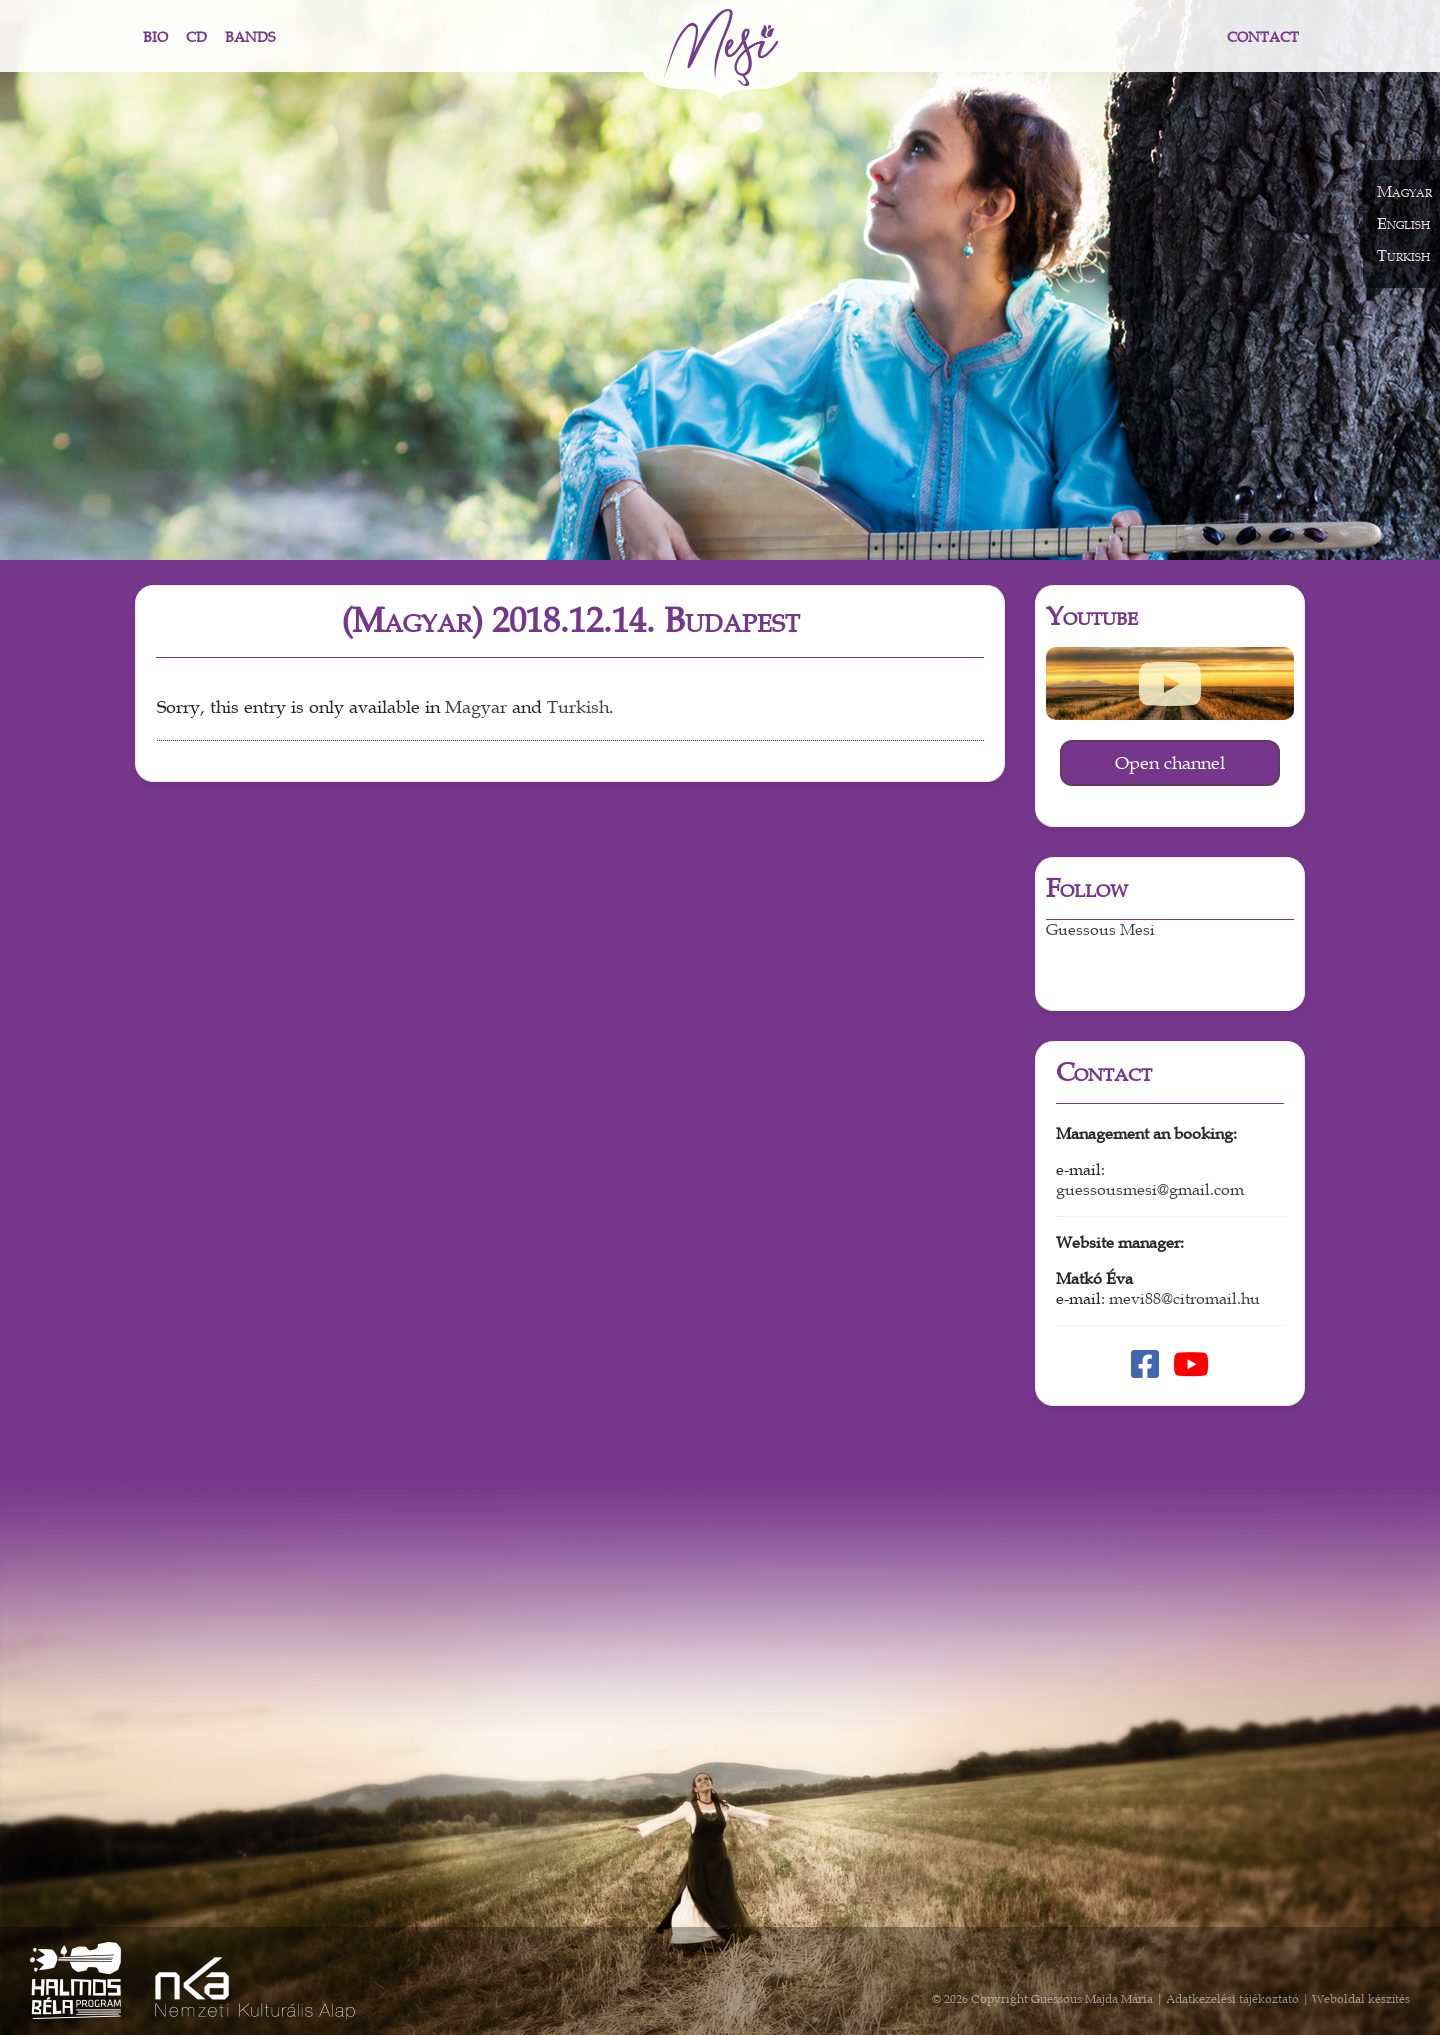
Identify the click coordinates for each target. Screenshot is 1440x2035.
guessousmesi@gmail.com (1150, 1190)
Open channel (1170, 763)
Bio (155, 37)
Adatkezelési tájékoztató (1232, 1999)
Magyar (476, 707)
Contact (1263, 37)
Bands (250, 37)
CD (196, 37)
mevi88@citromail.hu (1184, 1299)
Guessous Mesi (1100, 930)
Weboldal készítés (1361, 1999)
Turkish (578, 707)
